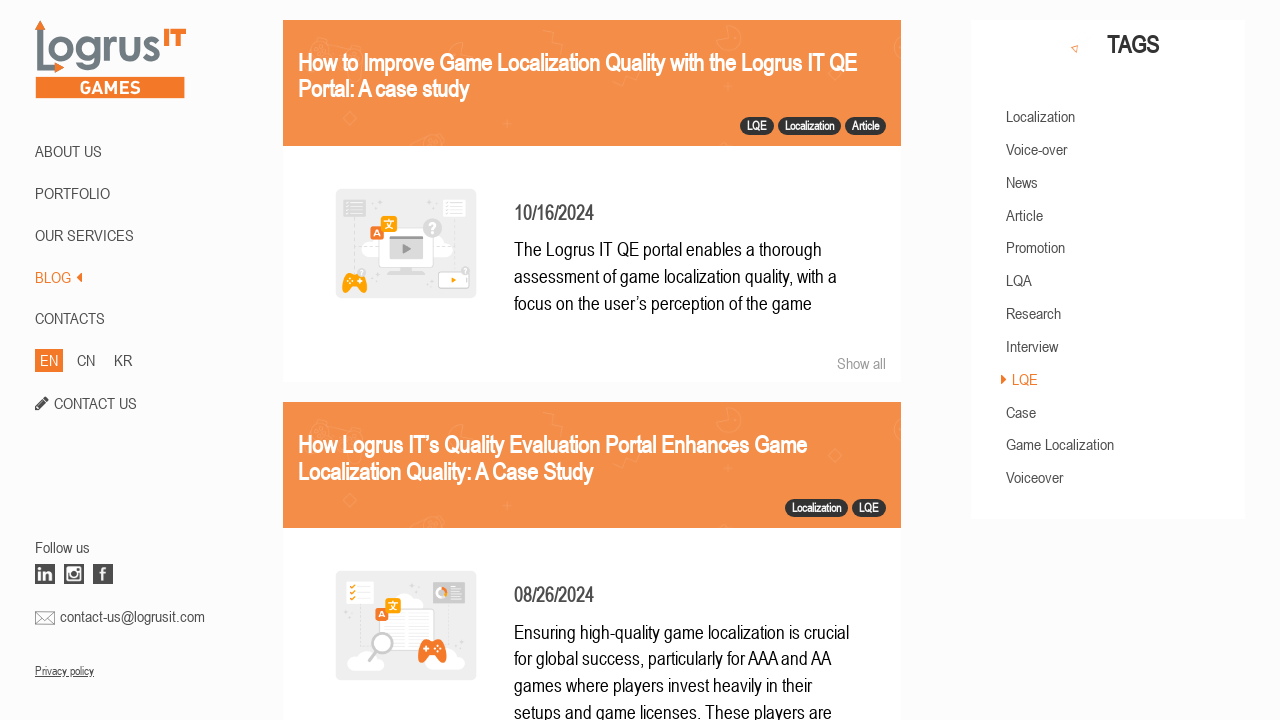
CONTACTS (70, 318)
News (1022, 182)
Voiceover (1034, 477)
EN (49, 360)
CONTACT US (95, 403)
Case (1021, 412)
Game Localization (1060, 444)
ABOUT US (68, 151)
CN (86, 360)
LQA (1019, 280)
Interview (1032, 346)
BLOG (58, 277)
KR (123, 360)
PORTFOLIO (72, 193)
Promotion (1035, 247)
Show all (861, 363)
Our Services (84, 235)
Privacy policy (64, 671)
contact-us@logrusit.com (132, 616)
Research (1033, 313)
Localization (1040, 116)
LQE (1025, 379)
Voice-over (1036, 149)
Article (1024, 215)
